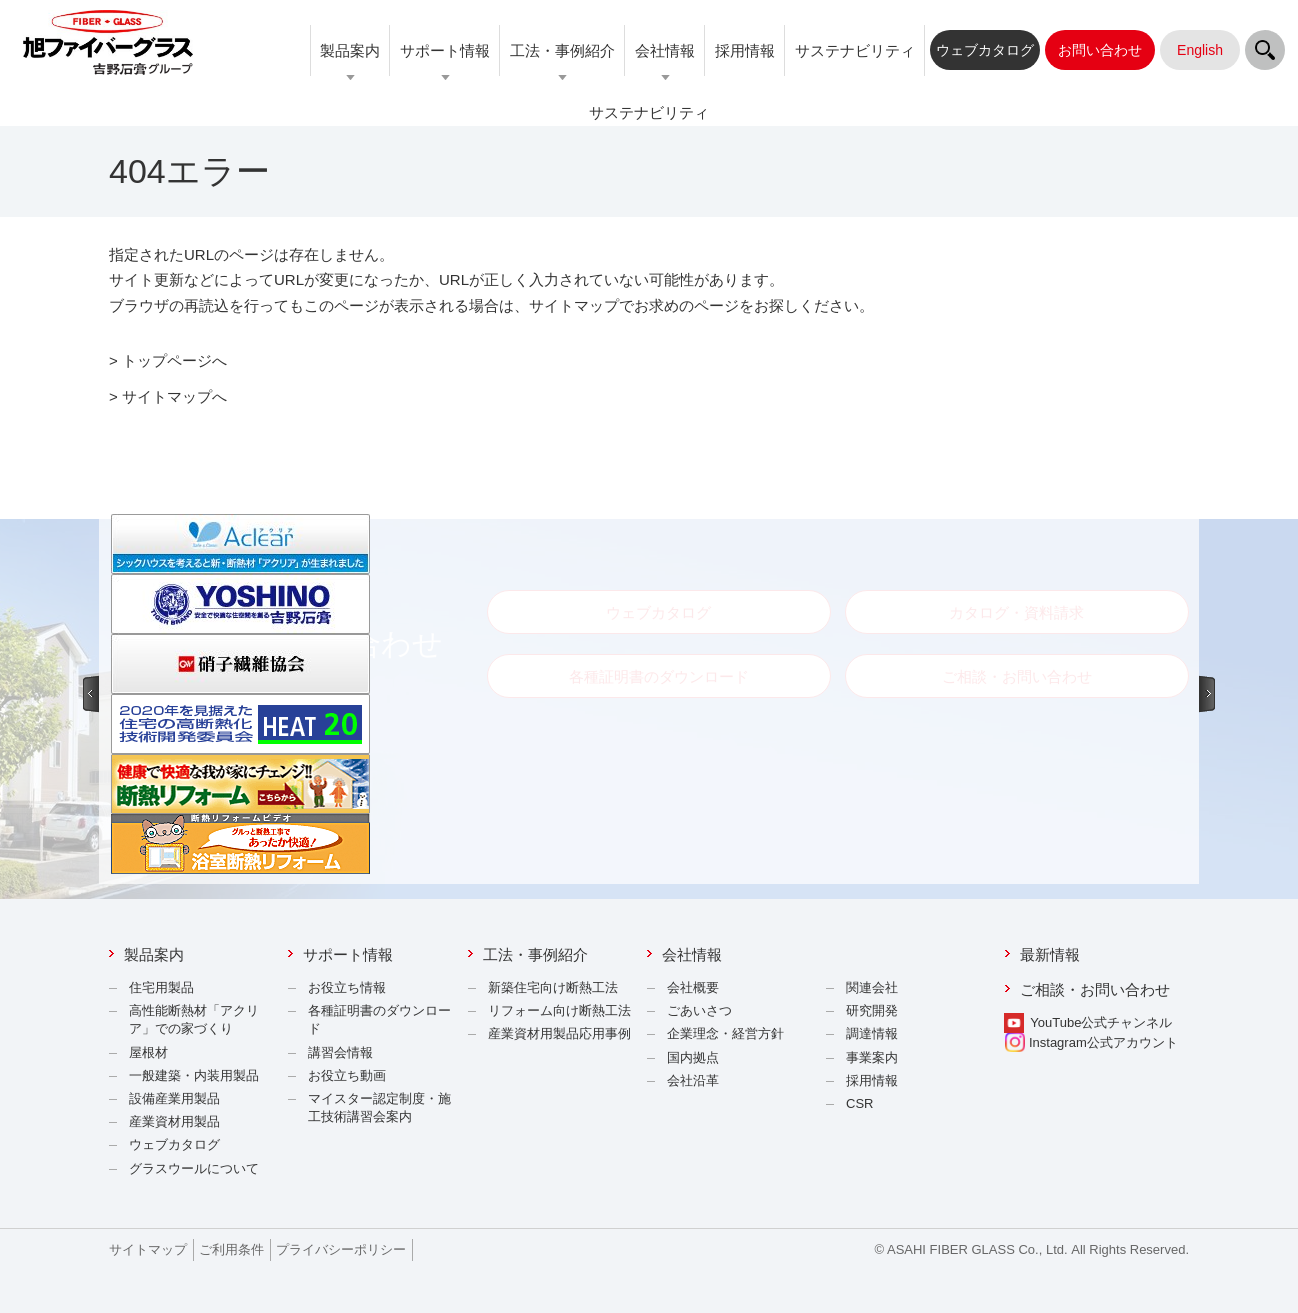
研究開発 (872, 1010)
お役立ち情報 (347, 987)
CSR (859, 1103)
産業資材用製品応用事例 (559, 1033)
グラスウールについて (194, 1168)
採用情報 (745, 50)
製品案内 (350, 50)
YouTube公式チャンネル (1101, 1022)
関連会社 (872, 987)
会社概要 (693, 987)
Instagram (1091, 1042)
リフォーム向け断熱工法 (559, 1010)
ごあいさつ (699, 1010)
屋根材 (148, 1052)
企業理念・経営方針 (725, 1033)
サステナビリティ (855, 50)
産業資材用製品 (174, 1121)
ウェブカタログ (174, 1144)
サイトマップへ (174, 396)
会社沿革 (693, 1080)
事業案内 (872, 1057)
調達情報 (872, 1033)
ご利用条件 (231, 1249)
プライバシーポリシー (341, 1249)
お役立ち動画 (347, 1075)
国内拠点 (693, 1057)
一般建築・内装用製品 (194, 1075)
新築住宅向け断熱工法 (553, 987)
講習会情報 (340, 1052)
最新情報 (1050, 954)
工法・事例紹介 (562, 50)
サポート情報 (445, 50)
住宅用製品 (161, 987)
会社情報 (665, 50)
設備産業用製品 (174, 1098)
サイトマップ (148, 1249)
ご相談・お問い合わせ (1095, 989)
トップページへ (174, 360)
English (1200, 50)
